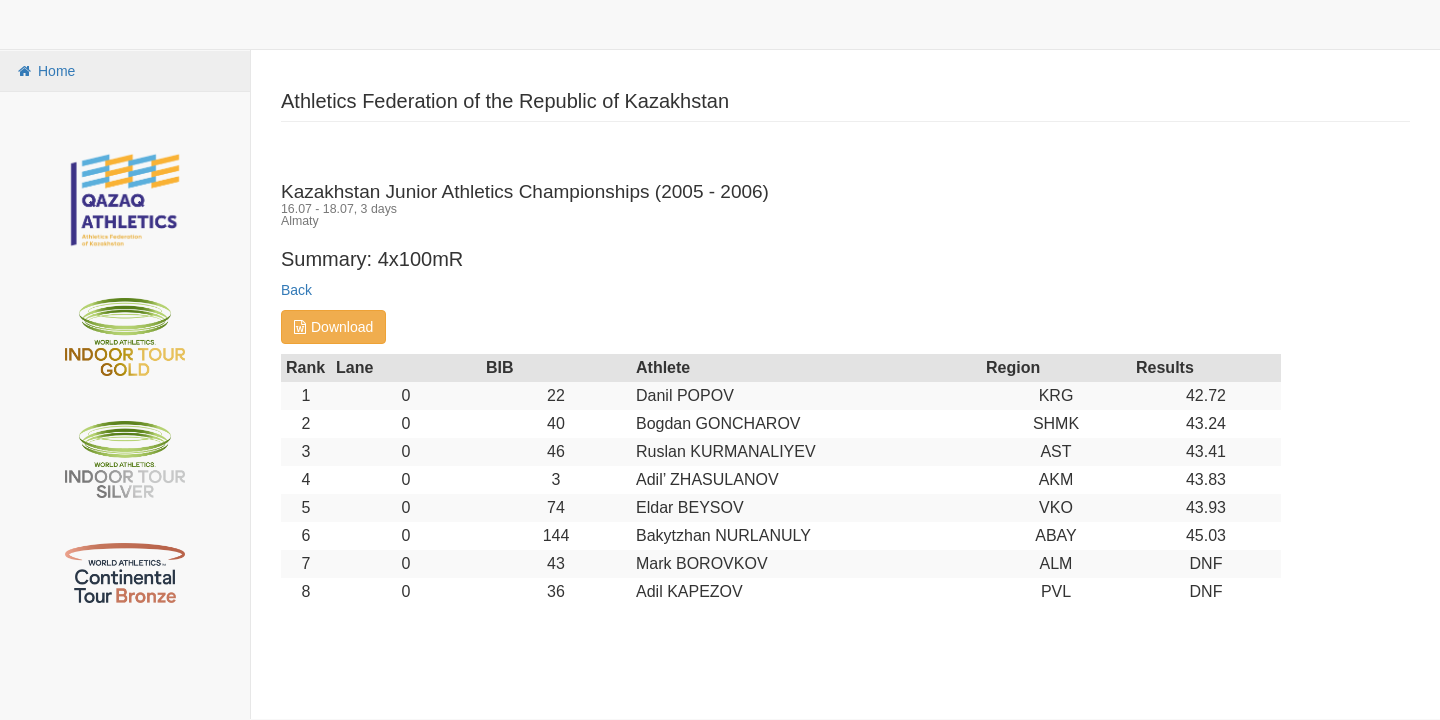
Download (333, 327)
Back (296, 290)
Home (45, 71)
